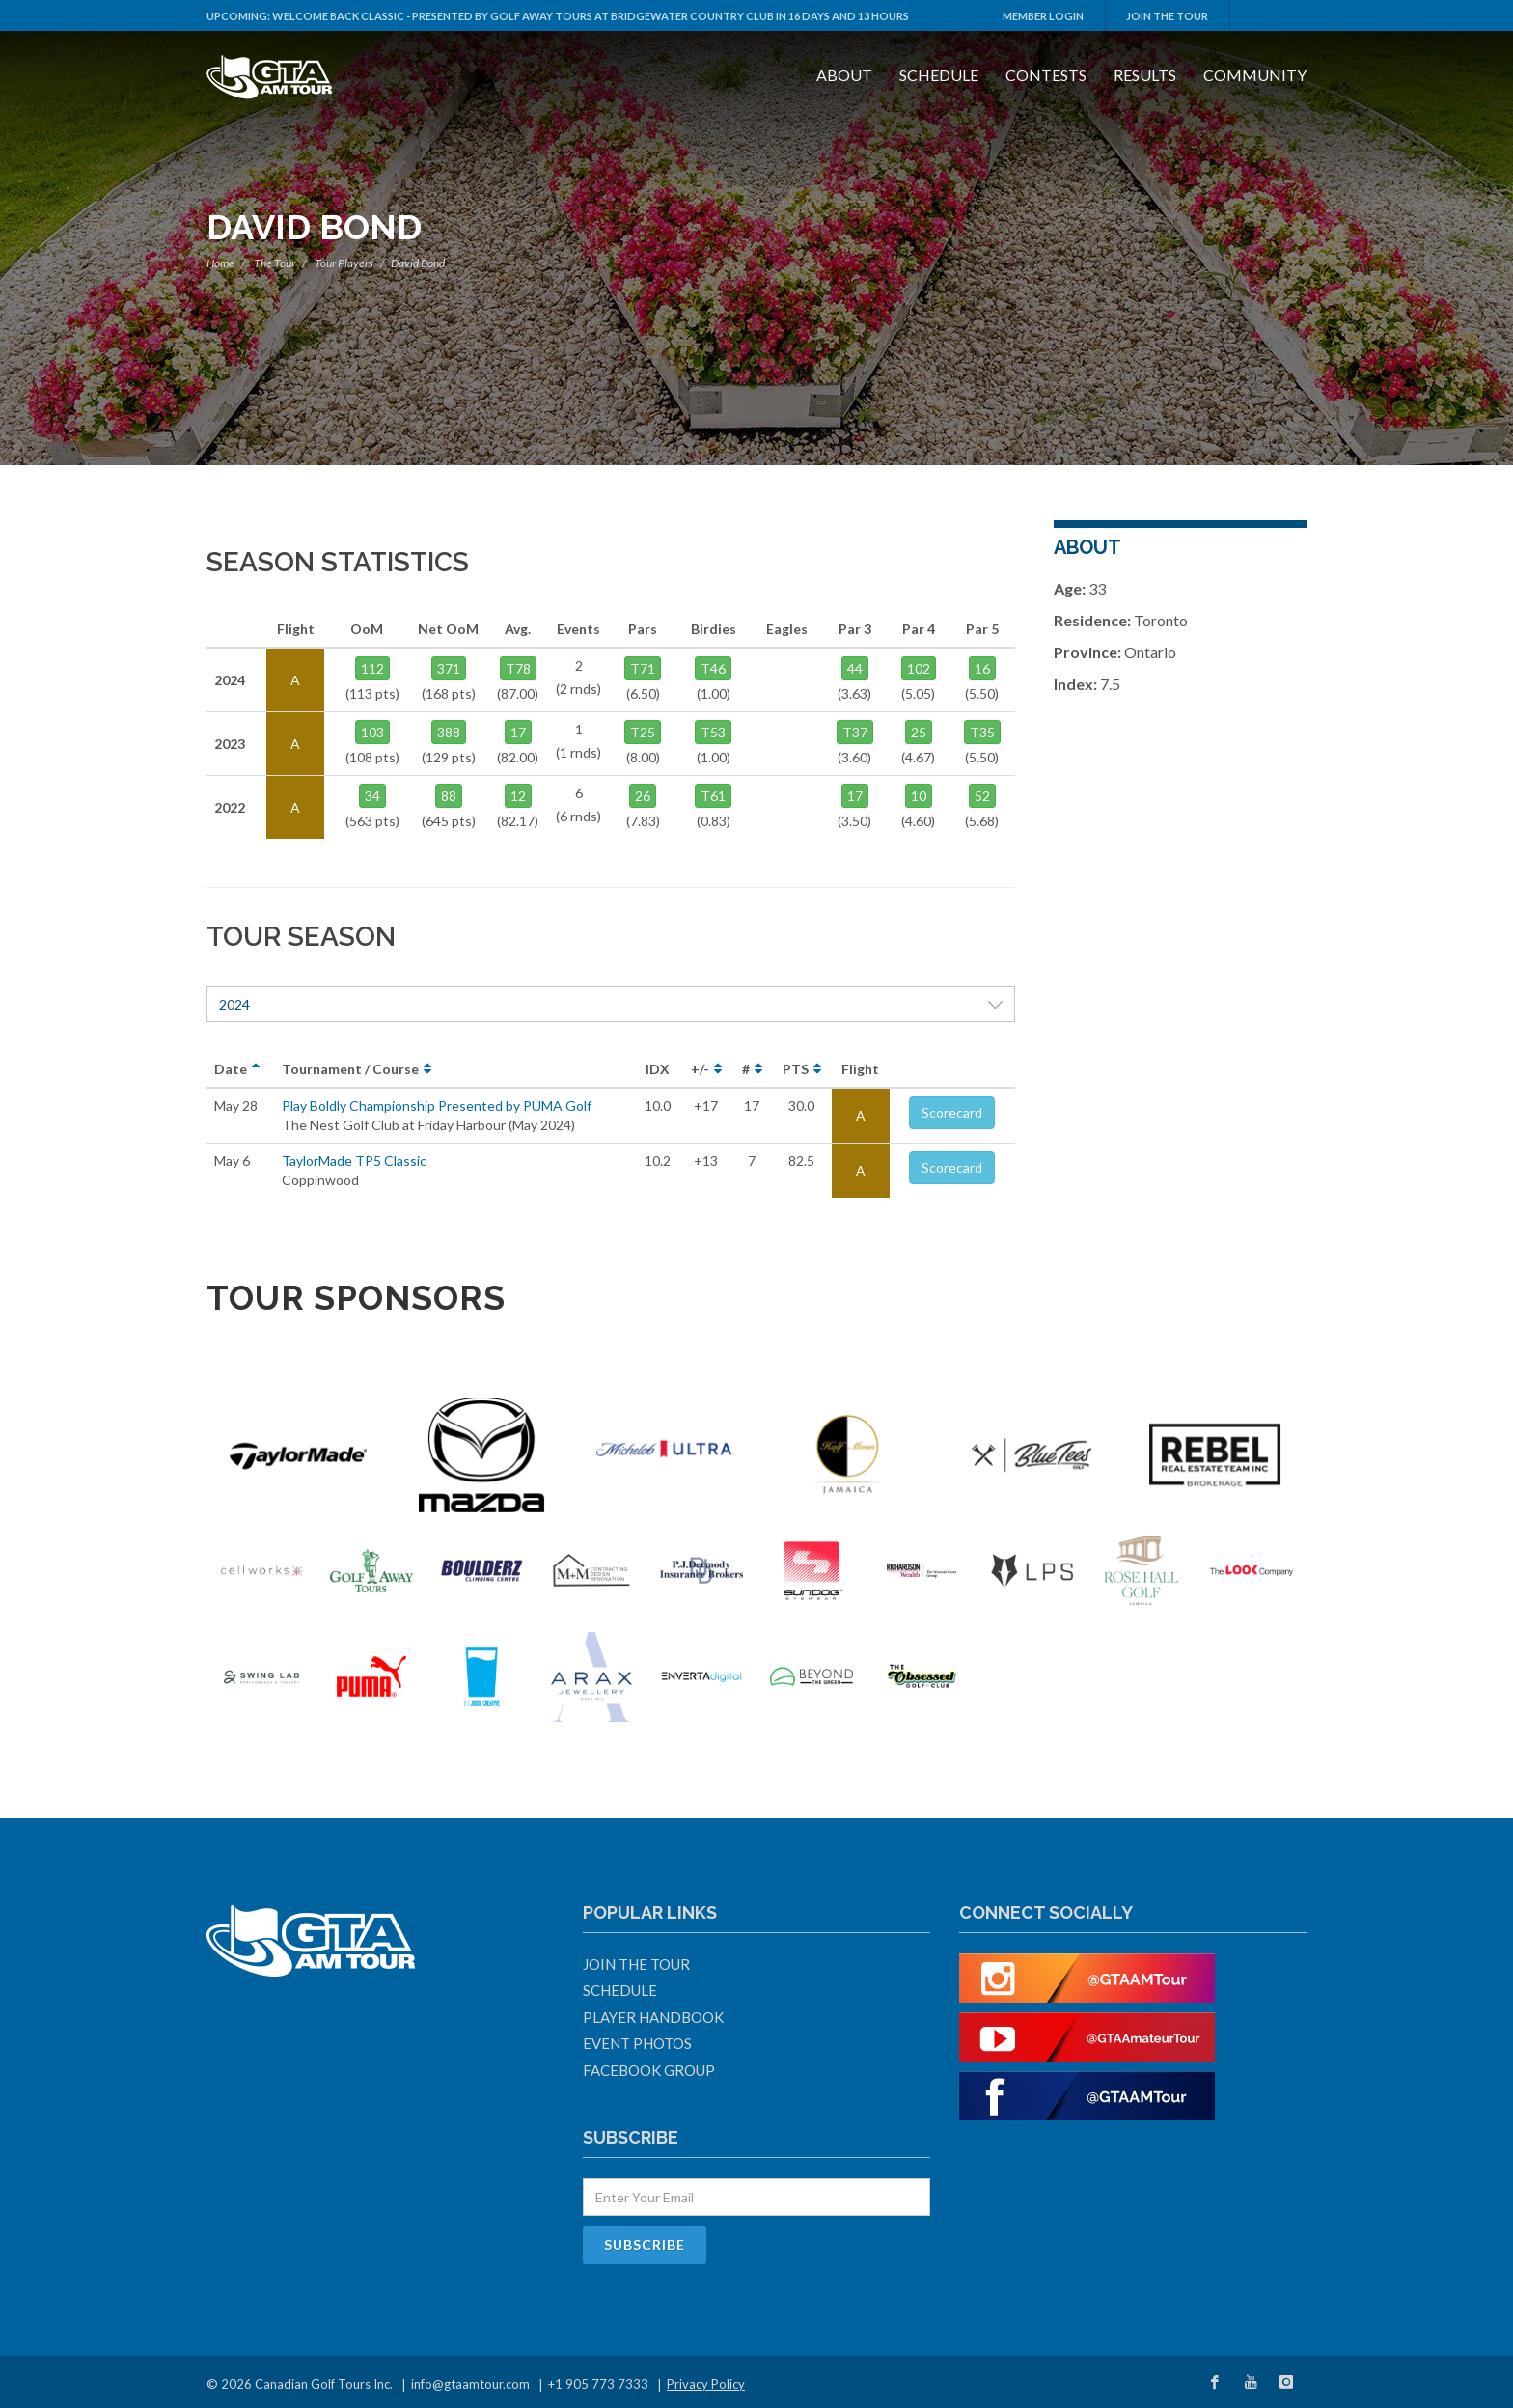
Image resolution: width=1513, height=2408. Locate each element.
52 (982, 796)
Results (1145, 75)
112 (372, 668)
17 (518, 732)
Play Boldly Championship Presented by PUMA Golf (436, 1105)
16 (982, 668)
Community (1255, 75)
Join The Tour (1167, 16)
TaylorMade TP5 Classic (354, 1160)
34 (372, 796)
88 (448, 796)
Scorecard (952, 1112)
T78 (518, 668)
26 (642, 796)
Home (220, 263)
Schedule (938, 75)
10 (918, 796)
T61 (713, 796)
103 (372, 732)
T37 (854, 732)
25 (918, 732)
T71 (642, 668)
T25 (642, 732)
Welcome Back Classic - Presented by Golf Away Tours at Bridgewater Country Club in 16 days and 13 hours (590, 16)
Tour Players (344, 263)
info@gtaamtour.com (470, 2384)
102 (918, 668)
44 (855, 668)
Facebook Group (649, 2070)
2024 (611, 1004)
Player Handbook (653, 2017)
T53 (713, 732)
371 (448, 668)
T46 (713, 668)
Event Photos (637, 2043)
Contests (1046, 75)
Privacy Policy (706, 2384)
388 (448, 732)
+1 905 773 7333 (598, 2384)
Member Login (1043, 16)
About (844, 75)
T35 (982, 732)
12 (518, 796)
